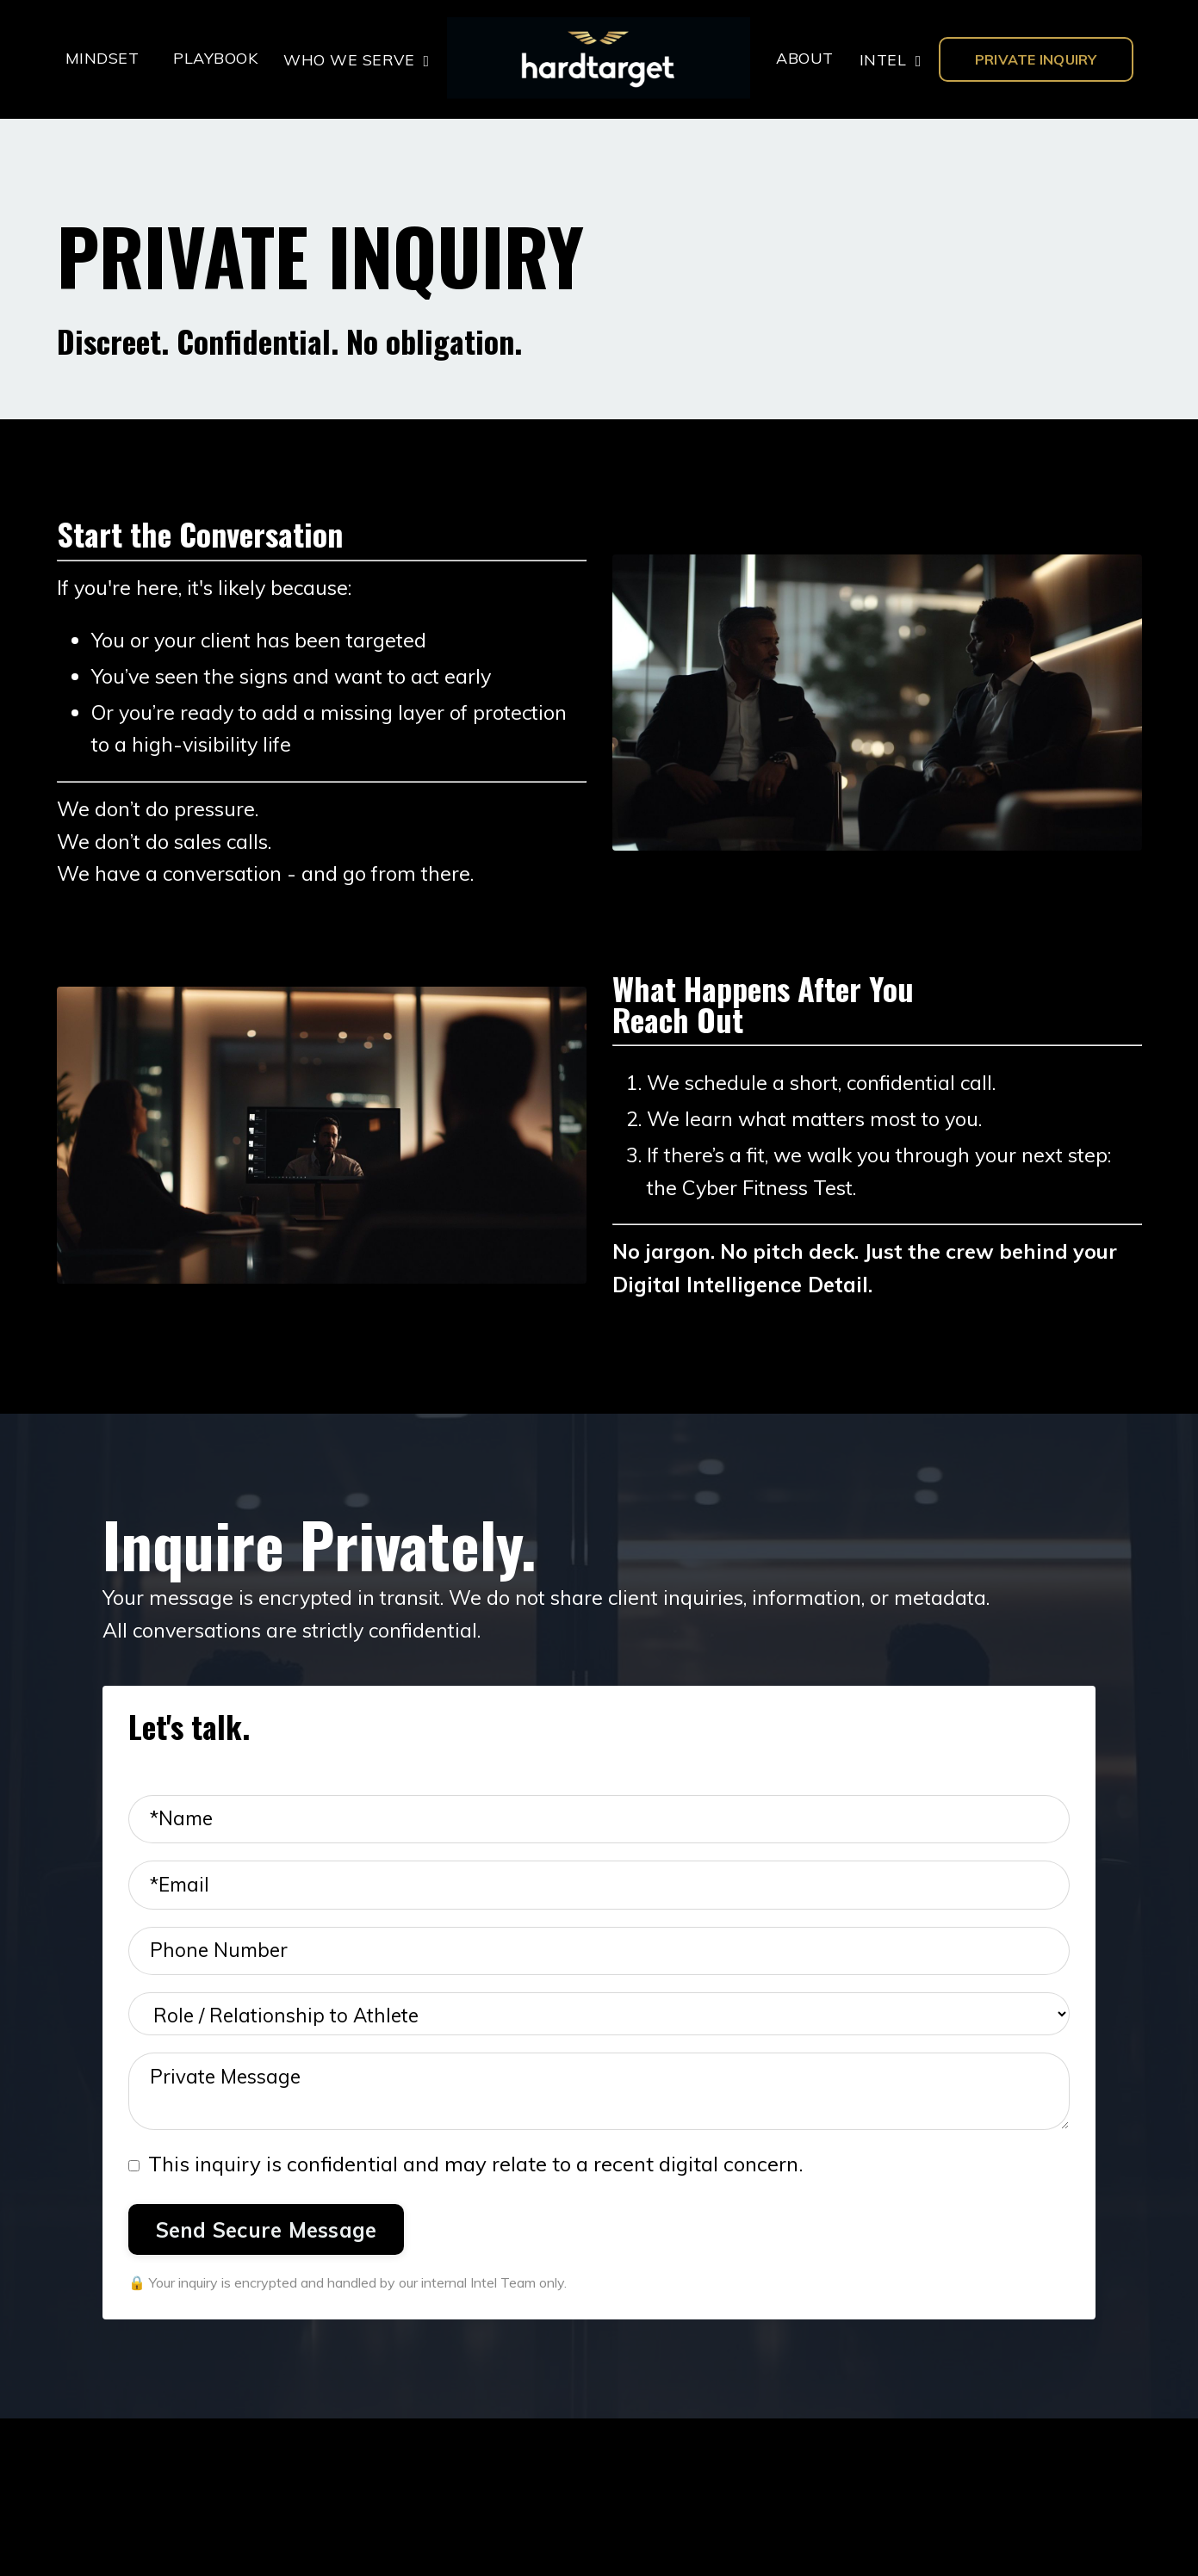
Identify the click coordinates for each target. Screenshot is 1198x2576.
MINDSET (102, 58)
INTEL (890, 58)
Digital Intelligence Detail (740, 1298)
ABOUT (804, 58)
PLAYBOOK (215, 58)
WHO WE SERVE (357, 58)
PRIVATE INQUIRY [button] (1035, 59)
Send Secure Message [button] (266, 2257)
